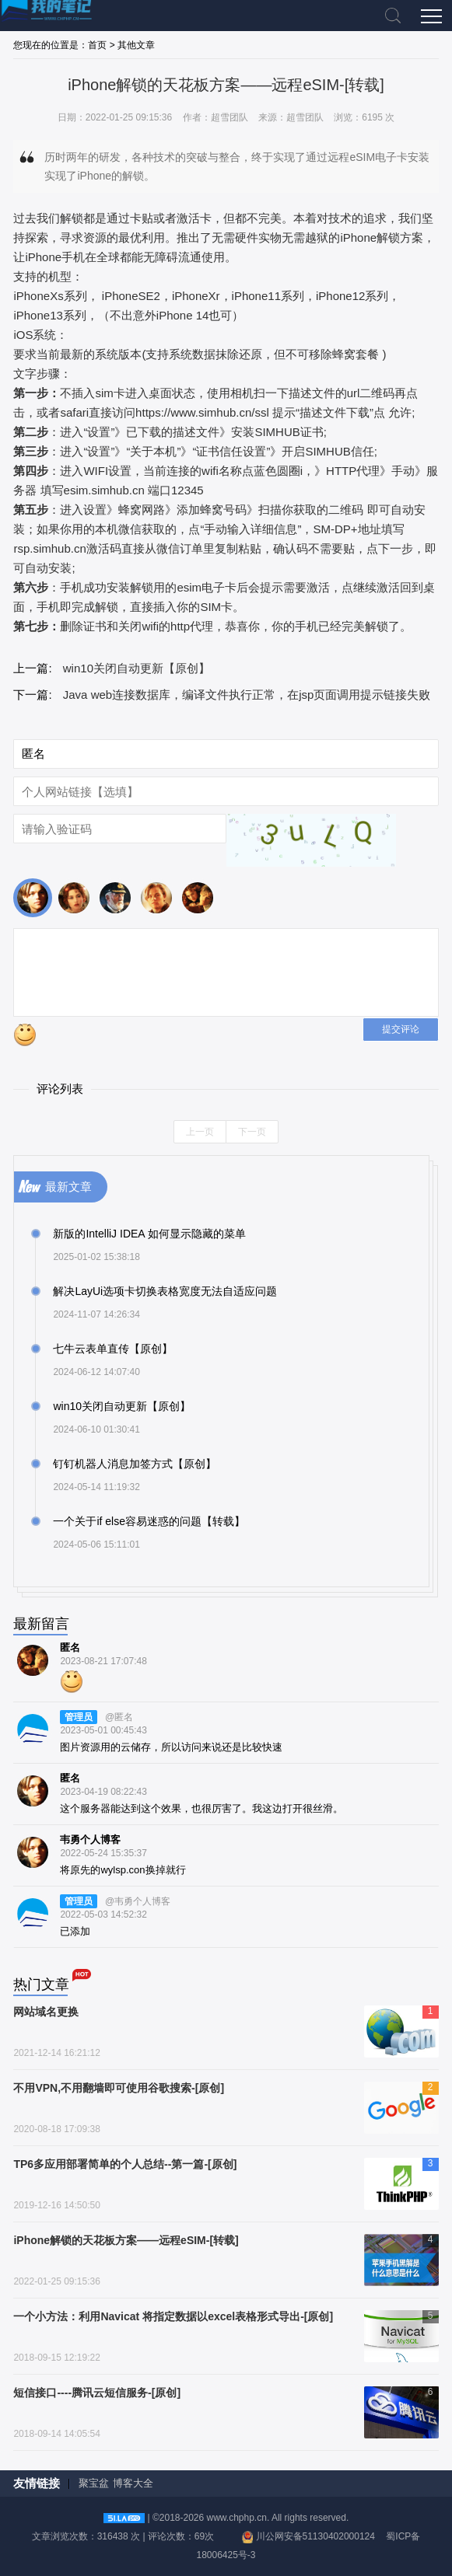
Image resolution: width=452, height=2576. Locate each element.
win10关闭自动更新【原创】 (136, 668)
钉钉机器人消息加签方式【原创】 (134, 1463)
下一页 (252, 1131)
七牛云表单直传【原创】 (113, 1348)
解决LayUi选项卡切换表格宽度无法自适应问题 (165, 1291)
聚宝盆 (94, 2483)
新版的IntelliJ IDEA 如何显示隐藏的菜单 (149, 1233)
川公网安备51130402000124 (315, 2536)
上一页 (200, 1131)
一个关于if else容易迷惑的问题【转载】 (149, 1521)
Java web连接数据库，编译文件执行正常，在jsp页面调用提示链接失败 (247, 694)
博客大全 (133, 2483)
